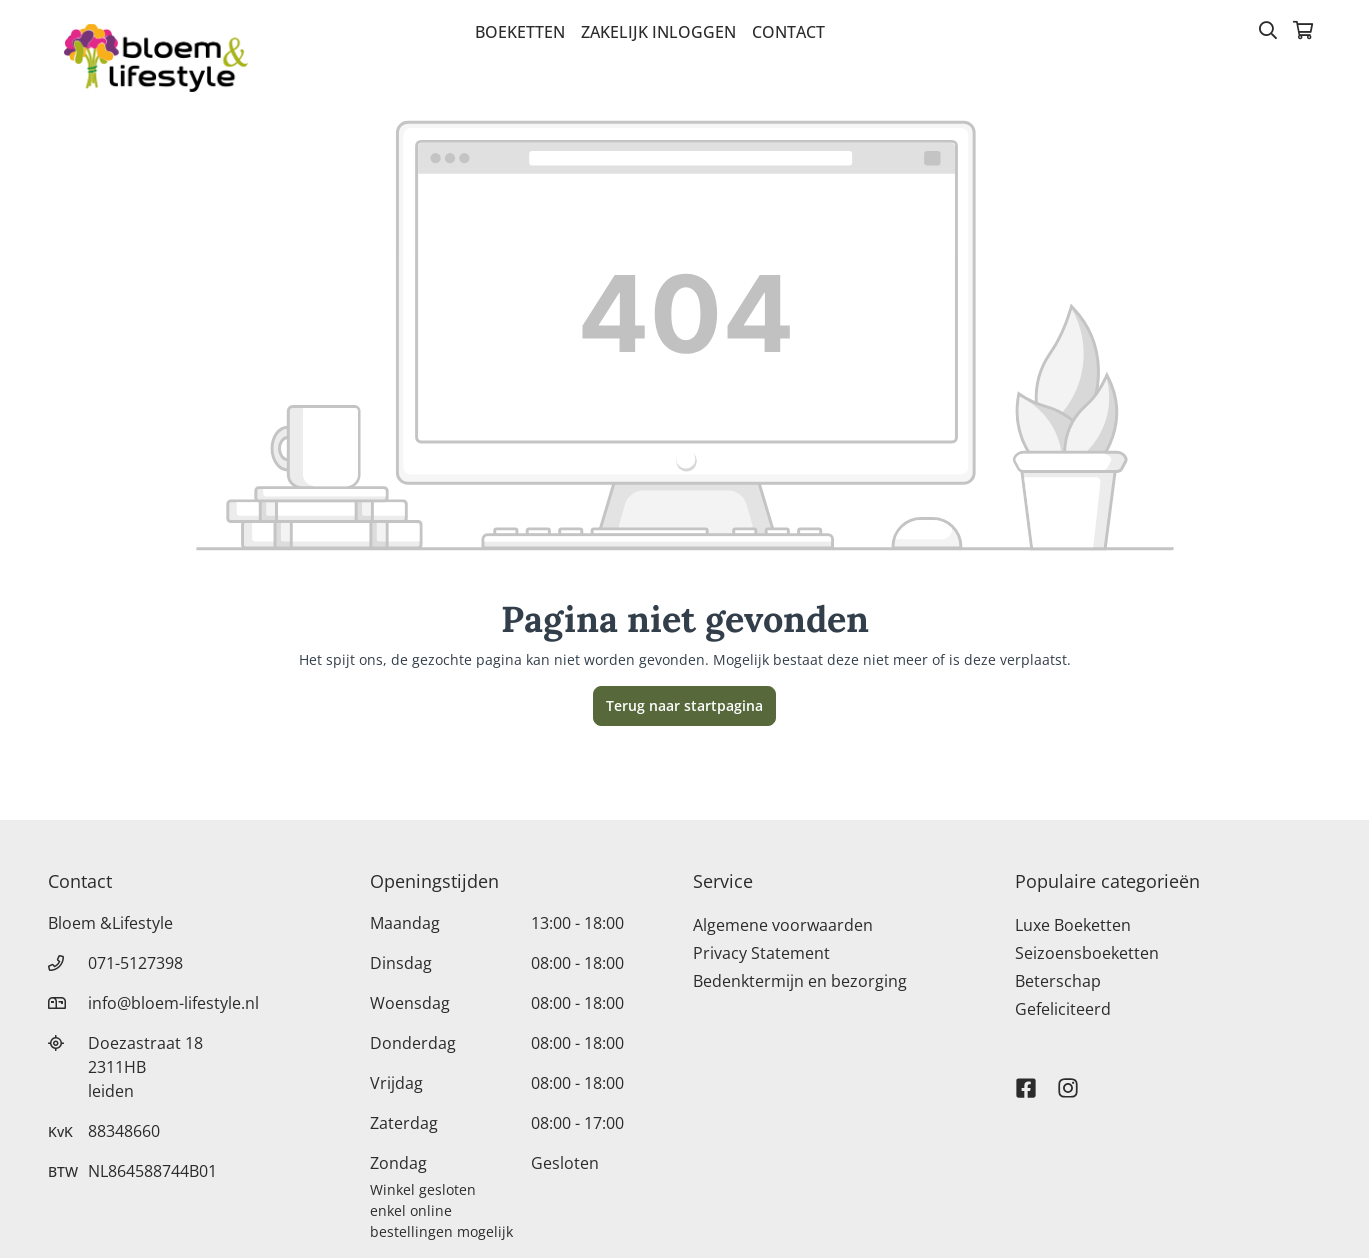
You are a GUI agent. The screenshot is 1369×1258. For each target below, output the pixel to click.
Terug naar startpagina (684, 705)
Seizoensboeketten (1087, 953)
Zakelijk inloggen (658, 32)
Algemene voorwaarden (783, 925)
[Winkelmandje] (1303, 32)
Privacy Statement (761, 953)
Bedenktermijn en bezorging (800, 981)
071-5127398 (135, 963)
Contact (788, 32)
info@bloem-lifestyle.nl (173, 1003)
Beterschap (1058, 981)
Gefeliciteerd (1063, 1009)
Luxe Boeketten (1073, 925)
